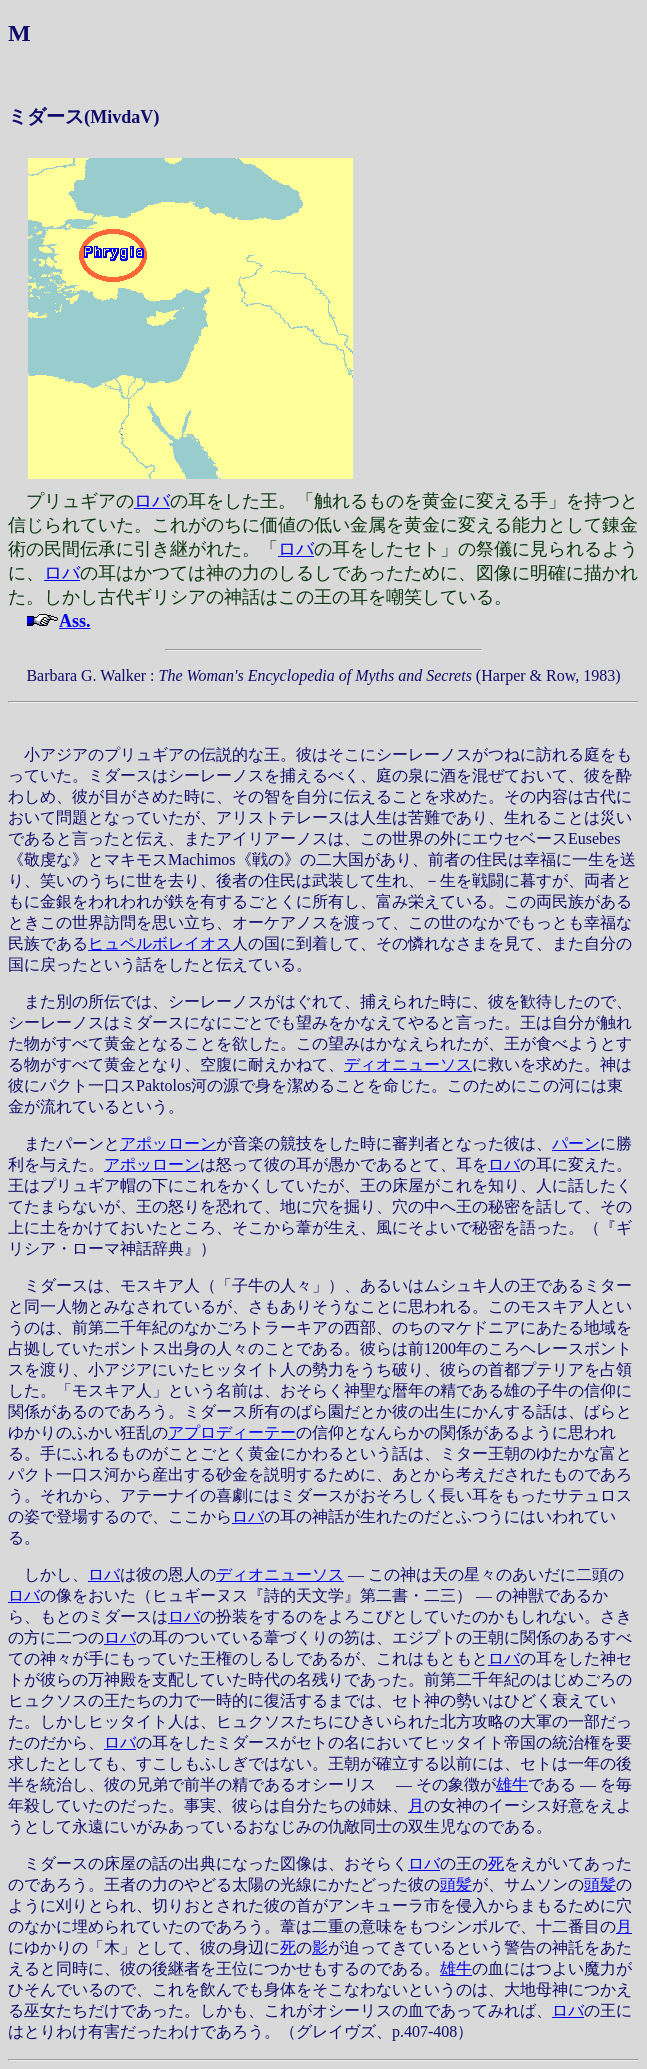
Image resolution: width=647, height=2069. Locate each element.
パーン (576, 1143)
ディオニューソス (408, 1064)
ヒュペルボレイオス (160, 943)
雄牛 (512, 1784)
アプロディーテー (232, 1432)
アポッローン (168, 1143)
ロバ (152, 501)
